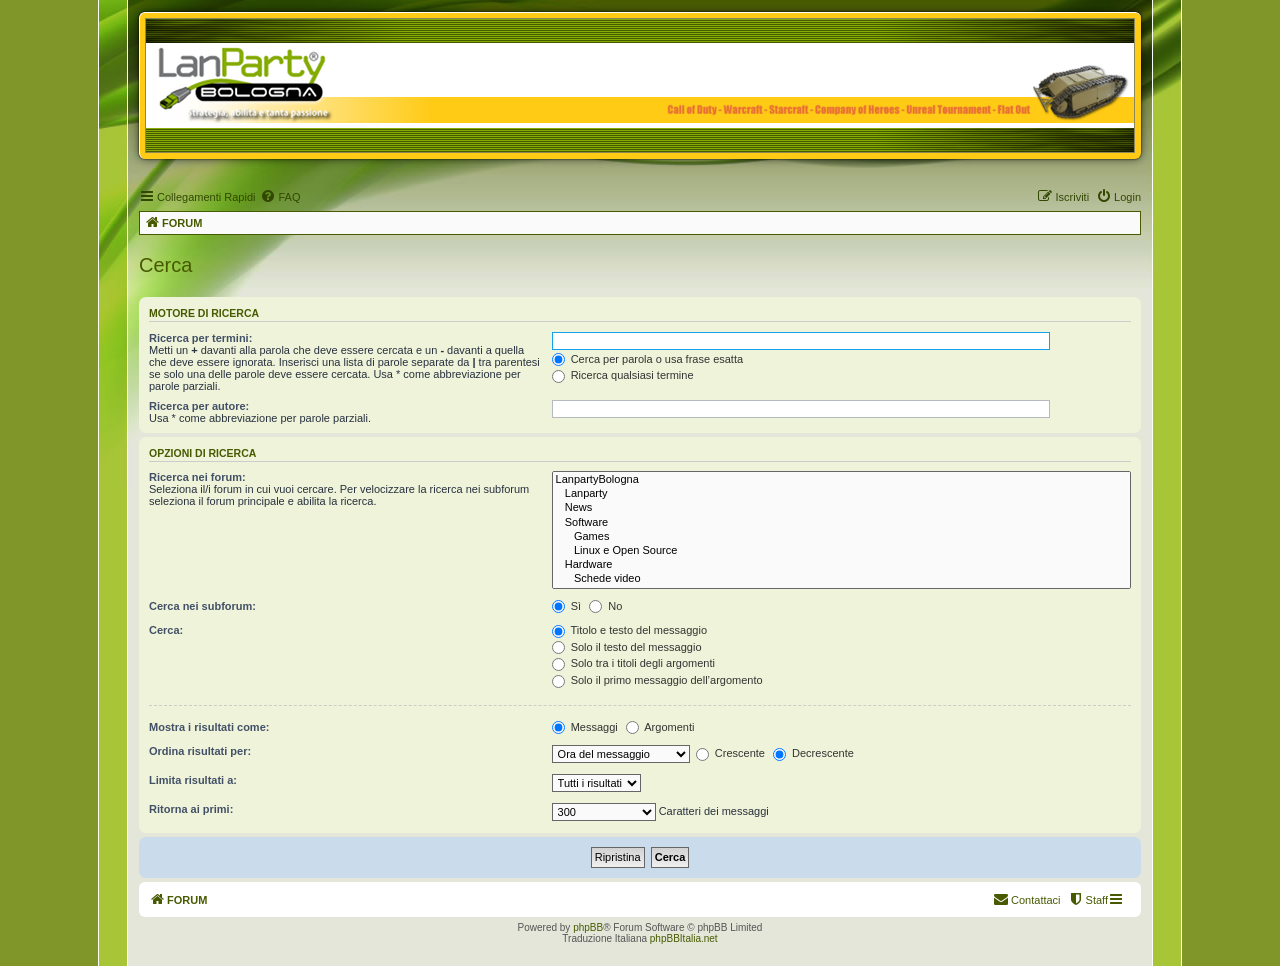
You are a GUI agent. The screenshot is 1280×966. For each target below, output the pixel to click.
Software (841, 523)
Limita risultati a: (193, 780)
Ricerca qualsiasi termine (623, 375)
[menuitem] (280, 197)
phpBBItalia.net (684, 938)
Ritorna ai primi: (191, 809)
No (605, 606)
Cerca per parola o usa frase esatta (647, 359)
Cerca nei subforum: (202, 606)
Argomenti (660, 727)
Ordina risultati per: (200, 751)
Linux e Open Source (841, 551)
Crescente (730, 753)
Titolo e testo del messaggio (629, 630)
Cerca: (166, 630)
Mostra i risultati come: (209, 727)
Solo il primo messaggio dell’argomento (657, 680)
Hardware (841, 565)
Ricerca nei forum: (197, 477)
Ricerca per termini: (200, 338)
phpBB (588, 927)
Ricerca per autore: (199, 406)
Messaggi (585, 727)
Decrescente (813, 753)
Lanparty (841, 494)
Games (841, 537)
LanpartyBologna (841, 480)
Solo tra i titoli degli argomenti (633, 663)
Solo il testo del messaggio (627, 647)
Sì (566, 606)
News (841, 508)
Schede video (841, 579)
